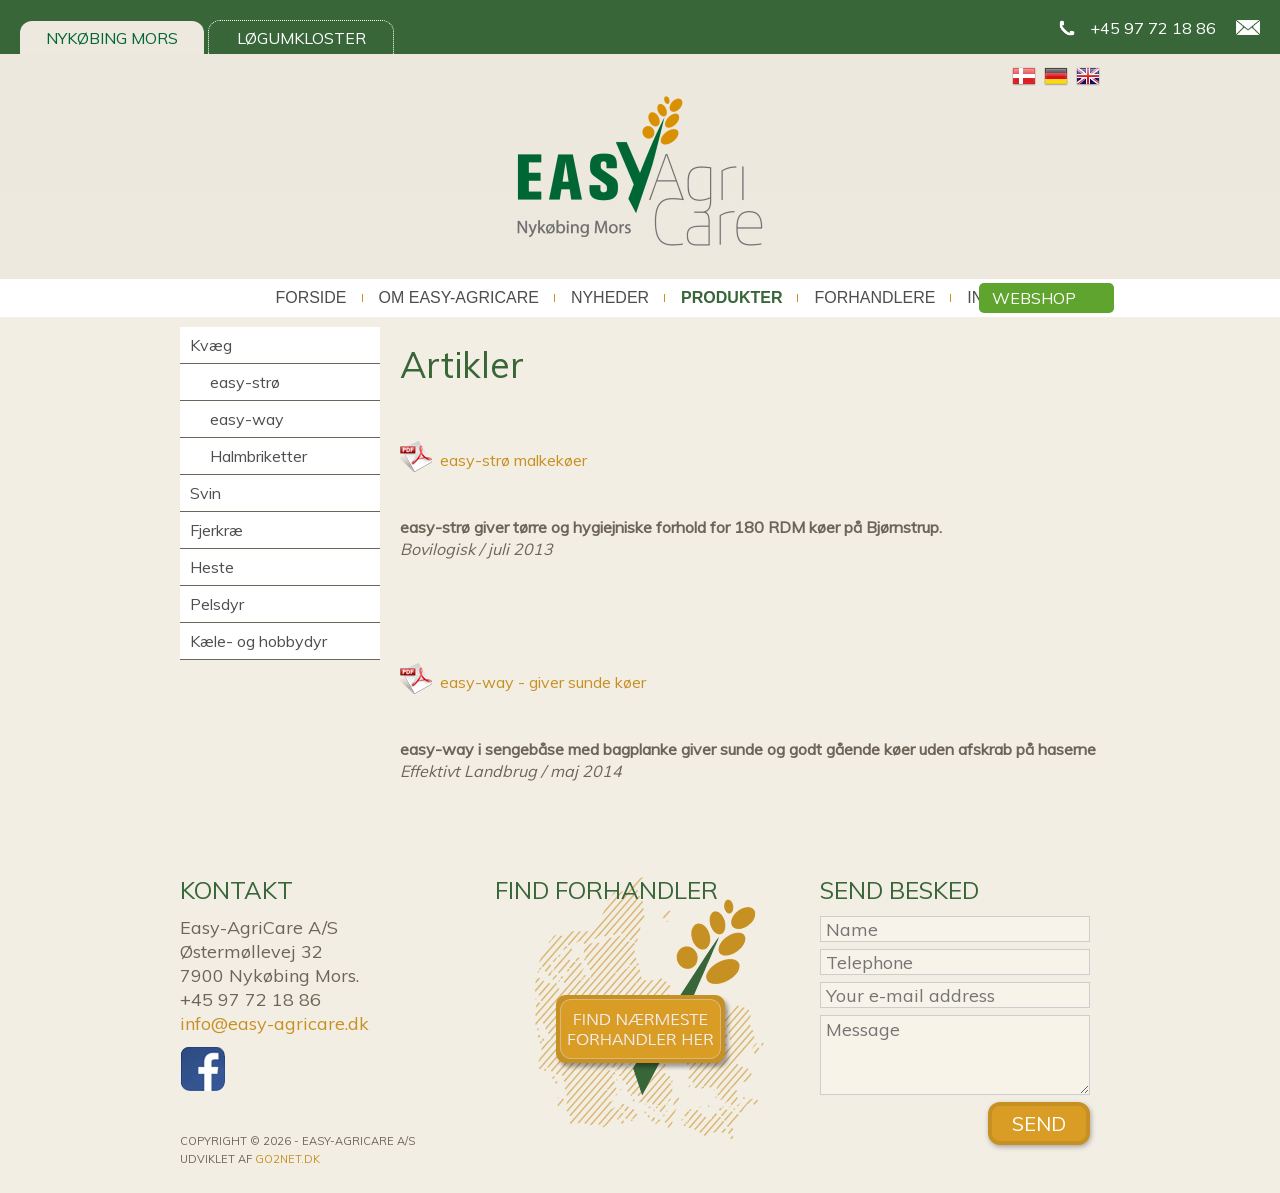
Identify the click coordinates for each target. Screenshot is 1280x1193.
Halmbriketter (258, 456)
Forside (310, 298)
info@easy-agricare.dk (274, 1023)
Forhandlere (874, 298)
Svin (205, 493)
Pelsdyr (217, 604)
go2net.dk (287, 1159)
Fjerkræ (216, 530)
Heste (212, 567)
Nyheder (610, 298)
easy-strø (245, 382)
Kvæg (211, 345)
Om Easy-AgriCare (459, 298)
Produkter (731, 298)
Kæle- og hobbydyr (258, 641)
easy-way (247, 419)
